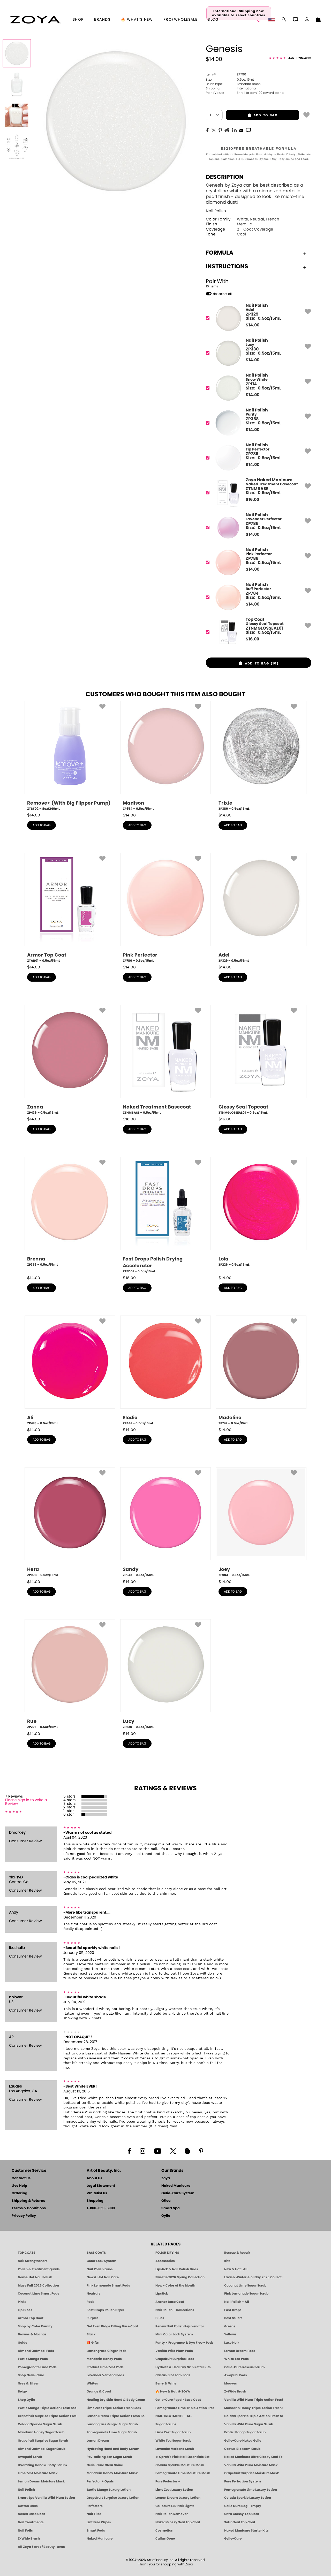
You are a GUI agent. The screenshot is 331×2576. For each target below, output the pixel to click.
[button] (35, 20)
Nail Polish (216, 211)
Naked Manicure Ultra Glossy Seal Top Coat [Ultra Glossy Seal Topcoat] (253, 2456)
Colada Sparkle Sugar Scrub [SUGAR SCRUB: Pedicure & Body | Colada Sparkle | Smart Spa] (40, 2424)
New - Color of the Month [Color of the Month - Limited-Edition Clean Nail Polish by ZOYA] (175, 2285)
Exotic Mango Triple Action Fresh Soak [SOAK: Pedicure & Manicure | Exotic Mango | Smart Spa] (47, 2408)
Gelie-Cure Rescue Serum (244, 2367)
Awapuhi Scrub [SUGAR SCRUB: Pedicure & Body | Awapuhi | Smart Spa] (30, 2456)
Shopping (95, 2201)
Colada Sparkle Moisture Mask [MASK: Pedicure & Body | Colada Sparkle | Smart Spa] (179, 2465)
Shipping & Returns (28, 2201)
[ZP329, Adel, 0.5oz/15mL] (261, 908)
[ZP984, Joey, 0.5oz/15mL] (261, 1522)
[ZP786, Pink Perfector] (256, 562)
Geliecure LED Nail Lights (174, 2506)
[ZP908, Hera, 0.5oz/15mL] (70, 1522)
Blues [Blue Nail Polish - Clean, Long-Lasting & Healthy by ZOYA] (159, 2318)
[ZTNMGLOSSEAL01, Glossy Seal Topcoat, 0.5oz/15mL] (261, 1060)
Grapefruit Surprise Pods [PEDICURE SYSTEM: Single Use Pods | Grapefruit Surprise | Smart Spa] (174, 2358)
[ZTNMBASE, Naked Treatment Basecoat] (256, 493)
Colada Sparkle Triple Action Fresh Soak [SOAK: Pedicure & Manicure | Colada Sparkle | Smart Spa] (253, 2416)
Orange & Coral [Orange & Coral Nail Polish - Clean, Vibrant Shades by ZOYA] (99, 2391)
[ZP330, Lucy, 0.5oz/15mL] (165, 1674)
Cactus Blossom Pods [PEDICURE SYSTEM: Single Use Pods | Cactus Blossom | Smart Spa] (172, 2375)
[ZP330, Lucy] (256, 353)
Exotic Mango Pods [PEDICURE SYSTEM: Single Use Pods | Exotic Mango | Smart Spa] (33, 2358)
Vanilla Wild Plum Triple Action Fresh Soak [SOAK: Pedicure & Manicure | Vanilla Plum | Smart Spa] (253, 2399)
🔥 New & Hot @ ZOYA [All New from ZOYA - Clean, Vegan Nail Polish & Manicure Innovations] (172, 2391)
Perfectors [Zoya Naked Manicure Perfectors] (95, 2506)
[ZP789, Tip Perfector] (256, 458)
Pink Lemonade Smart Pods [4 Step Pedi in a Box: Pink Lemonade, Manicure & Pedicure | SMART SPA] (108, 2285)
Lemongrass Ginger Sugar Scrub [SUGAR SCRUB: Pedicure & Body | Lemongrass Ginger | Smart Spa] (112, 2424)
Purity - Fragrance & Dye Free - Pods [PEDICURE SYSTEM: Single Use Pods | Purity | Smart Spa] (184, 2342)
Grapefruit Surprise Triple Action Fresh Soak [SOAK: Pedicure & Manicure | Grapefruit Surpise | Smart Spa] (47, 2416)
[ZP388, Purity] (256, 423)
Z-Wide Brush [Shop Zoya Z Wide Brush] (235, 2391)
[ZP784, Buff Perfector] (256, 597)
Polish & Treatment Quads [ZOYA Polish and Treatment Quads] (39, 2269)
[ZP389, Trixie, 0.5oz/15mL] (261, 756)
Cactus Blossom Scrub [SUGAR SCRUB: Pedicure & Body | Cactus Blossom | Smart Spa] (242, 2448)
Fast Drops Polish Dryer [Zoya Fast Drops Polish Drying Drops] (105, 2310)
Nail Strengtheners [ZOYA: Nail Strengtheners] (33, 2260)
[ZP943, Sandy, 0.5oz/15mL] (165, 1522)
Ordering (19, 2193)
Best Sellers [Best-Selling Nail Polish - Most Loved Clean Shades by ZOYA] (233, 2318)
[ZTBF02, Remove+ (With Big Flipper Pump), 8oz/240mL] (70, 756)
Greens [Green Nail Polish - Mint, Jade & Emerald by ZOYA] (229, 2326)
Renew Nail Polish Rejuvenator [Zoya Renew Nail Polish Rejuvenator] (179, 2326)
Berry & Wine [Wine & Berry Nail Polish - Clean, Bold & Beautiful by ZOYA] (165, 2383)
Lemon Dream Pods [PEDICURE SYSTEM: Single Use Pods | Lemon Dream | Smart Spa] (239, 2350)
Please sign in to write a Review (26, 1802)
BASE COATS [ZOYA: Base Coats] (96, 2252)
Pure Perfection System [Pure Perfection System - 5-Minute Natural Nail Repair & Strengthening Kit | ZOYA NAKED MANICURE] (242, 2481)
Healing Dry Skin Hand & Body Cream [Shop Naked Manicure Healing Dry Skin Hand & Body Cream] (116, 2399)
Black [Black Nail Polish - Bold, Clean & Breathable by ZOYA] (91, 2334)
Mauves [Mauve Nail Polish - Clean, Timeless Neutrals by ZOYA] (230, 2383)
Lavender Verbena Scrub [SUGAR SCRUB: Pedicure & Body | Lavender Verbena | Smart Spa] (174, 2448)
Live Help (19, 2186)
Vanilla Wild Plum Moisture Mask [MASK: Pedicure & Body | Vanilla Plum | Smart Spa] (250, 2465)
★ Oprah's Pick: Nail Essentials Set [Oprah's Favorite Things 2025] (182, 2456)
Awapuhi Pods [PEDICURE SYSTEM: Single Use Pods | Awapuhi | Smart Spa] (235, 2375)
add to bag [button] (251, 115)
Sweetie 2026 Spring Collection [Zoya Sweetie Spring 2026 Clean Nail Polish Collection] (180, 2277)
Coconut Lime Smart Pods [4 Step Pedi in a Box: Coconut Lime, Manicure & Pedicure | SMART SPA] (38, 2293)
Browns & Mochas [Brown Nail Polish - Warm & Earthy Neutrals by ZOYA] (32, 2334)
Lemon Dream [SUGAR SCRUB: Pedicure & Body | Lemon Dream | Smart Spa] (98, 2440)
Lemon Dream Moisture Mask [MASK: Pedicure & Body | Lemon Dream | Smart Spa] (41, 2481)
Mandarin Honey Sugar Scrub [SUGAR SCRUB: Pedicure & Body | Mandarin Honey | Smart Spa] (41, 2432)
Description (225, 177)
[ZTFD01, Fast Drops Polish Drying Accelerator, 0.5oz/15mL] (165, 1215)
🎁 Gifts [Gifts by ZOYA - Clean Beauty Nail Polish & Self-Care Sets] (93, 2342)
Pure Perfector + (167, 2481)
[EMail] (241, 130)
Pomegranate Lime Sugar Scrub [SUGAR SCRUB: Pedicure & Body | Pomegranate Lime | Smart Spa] (112, 2432)
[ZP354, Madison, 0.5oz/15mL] (165, 756)
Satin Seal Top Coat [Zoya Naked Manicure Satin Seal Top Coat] (239, 2522)
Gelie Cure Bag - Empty (242, 2506)
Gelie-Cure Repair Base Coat (178, 2399)
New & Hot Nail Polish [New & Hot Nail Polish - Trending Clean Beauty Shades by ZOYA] (35, 2277)
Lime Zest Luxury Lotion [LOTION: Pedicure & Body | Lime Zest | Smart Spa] (174, 2489)
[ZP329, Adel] (256, 318)
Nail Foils (25, 2530)
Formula (256, 253)
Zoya (165, 2178)
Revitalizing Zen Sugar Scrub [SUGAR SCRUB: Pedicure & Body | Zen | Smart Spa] (109, 2456)
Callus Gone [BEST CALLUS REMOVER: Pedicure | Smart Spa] (165, 2538)
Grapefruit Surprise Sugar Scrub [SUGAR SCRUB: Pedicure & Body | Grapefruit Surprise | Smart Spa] (43, 2440)
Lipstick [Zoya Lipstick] (161, 2293)
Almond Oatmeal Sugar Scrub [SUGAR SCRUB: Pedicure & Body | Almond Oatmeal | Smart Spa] (41, 2448)
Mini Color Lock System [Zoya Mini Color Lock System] (174, 2334)
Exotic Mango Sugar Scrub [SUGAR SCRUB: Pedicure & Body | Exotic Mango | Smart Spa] (245, 2432)
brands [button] (102, 19)
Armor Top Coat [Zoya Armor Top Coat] (30, 2318)
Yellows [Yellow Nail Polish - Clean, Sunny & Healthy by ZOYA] (230, 2334)
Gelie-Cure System (177, 2193)
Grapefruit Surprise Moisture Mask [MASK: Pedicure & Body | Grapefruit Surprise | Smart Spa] (251, 2473)
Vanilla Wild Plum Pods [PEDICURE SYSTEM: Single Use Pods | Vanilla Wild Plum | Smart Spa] (174, 2350)
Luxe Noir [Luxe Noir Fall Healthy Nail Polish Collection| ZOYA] (231, 2342)
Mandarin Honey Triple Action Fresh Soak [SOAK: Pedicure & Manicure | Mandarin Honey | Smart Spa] (253, 2408)
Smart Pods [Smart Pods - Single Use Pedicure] (96, 2530)
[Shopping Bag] (318, 20)
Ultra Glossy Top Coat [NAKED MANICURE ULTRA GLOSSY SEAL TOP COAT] (241, 2514)
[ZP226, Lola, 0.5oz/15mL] (261, 1214)
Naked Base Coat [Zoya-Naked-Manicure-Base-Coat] (31, 2514)
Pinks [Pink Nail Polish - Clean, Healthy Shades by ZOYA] (22, 2301)
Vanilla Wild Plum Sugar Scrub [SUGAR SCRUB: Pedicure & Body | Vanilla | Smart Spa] (248, 2424)
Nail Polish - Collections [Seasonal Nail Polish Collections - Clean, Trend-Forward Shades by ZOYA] (174, 2310)
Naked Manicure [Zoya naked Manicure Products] (99, 2538)
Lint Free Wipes (99, 2522)
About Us (94, 2178)
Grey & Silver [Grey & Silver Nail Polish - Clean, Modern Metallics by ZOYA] (28, 2383)
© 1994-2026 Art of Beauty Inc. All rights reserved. (166, 2562)
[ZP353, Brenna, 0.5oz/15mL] (70, 1214)
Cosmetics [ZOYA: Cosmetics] (164, 2530)
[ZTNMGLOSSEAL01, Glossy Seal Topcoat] (256, 632)
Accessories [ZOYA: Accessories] (165, 2260)
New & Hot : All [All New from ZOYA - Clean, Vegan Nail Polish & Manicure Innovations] (235, 2269)
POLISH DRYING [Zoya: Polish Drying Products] (167, 2252)
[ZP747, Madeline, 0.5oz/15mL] (261, 1371)
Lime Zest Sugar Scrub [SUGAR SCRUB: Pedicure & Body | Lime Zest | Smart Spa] (173, 2432)
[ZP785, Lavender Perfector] (256, 527)
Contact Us (21, 2178)
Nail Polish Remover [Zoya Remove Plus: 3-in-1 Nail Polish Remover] (171, 2514)
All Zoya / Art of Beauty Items (41, 2546)
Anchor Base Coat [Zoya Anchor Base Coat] (169, 2301)
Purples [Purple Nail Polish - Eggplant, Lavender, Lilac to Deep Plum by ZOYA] (93, 2318)
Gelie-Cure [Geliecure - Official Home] (233, 2538)
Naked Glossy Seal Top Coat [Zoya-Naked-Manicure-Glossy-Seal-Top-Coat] (177, 2522)
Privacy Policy (24, 2216)
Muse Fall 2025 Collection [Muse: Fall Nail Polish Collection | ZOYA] (38, 2285)
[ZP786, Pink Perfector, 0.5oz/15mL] (165, 908)
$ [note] (252, 325)
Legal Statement (101, 2186)
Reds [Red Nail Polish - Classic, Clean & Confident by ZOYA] (90, 2301)
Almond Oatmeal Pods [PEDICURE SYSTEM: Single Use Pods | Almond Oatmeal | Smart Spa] (36, 2350)
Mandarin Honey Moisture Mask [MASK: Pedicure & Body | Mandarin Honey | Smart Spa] (112, 2473)
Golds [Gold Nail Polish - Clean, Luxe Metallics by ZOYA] (22, 2342)
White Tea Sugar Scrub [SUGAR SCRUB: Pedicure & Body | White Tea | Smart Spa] (173, 2440)
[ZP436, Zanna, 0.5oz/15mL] (70, 1060)
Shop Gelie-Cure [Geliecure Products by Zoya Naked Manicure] (31, 2375)
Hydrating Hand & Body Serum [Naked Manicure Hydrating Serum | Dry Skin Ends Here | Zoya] (42, 2465)
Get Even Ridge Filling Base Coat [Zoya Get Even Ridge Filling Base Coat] (112, 2326)
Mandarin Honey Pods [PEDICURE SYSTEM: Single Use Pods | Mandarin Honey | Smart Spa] (104, 2358)
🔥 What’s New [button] (137, 19)
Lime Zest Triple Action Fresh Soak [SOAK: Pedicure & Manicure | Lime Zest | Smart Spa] (114, 2408)
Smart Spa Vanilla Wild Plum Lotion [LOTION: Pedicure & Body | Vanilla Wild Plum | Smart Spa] (46, 2497)
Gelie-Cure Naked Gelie (242, 2440)
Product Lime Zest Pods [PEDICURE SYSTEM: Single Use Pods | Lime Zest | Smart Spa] (105, 2367)
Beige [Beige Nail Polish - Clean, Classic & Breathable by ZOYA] (22, 2391)
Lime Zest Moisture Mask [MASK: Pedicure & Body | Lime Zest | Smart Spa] (37, 2473)
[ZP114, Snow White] (256, 388)
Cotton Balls (28, 2506)
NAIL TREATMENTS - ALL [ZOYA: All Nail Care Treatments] (173, 2416)
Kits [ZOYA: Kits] (227, 2260)
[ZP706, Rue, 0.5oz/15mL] (70, 1674)
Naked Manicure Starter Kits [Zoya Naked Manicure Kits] (246, 2530)
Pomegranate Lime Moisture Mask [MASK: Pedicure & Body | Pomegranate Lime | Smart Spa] (182, 2473)
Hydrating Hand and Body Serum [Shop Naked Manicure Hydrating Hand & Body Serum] (113, 2448)
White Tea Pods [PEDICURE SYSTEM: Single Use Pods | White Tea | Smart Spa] (236, 2358)
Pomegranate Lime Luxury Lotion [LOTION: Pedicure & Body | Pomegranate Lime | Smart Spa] (250, 2489)
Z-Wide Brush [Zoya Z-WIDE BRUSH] (29, 2538)
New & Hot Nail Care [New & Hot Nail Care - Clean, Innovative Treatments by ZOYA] (103, 2277)
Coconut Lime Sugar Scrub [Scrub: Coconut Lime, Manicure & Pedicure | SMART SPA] (245, 2285)
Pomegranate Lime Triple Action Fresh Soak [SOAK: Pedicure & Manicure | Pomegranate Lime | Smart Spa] (184, 2408)
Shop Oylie (26, 2399)
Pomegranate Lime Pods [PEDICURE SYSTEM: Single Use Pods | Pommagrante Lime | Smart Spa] (37, 2367)
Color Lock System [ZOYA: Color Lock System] (101, 2260)
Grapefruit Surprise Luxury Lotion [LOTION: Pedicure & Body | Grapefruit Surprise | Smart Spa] (113, 2497)
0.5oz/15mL (230, 79)
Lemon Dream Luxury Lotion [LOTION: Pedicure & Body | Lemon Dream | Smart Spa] (177, 2497)
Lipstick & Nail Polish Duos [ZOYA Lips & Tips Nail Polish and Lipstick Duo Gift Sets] (176, 2269)
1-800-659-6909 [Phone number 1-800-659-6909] (101, 2208)
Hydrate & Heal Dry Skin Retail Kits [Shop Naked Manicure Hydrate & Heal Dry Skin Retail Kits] (183, 2367)
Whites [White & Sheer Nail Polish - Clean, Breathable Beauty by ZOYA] (92, 2383)
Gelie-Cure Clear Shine (105, 2465)
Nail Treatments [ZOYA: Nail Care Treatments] (31, 2522)
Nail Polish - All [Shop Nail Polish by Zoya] (236, 2301)
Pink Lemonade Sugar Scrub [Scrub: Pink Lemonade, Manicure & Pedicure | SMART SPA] (246, 2293)
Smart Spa (170, 2208)
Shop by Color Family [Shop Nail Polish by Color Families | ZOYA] (35, 2326)
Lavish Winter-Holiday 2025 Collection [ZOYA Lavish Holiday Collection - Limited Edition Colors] (253, 2277)
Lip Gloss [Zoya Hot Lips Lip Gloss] (25, 2310)
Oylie (165, 2216)
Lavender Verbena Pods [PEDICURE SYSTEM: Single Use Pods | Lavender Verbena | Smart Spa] (105, 2375)
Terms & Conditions (29, 2208)
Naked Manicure (175, 2186)
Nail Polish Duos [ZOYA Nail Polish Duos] (100, 2269)
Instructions (256, 266)
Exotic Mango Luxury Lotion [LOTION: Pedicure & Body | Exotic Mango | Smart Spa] (109, 2489)
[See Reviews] (290, 58)
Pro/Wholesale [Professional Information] (180, 19)
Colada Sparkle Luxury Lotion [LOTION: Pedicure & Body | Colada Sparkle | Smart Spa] (247, 2497)
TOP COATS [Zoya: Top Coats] (26, 2252)
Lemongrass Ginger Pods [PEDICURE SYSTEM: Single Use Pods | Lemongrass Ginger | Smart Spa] (106, 2350)
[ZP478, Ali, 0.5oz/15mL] (70, 1371)
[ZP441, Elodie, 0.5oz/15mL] (165, 1371)
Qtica (166, 2201)
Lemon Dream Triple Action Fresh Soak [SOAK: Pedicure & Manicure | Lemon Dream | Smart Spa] (116, 2416)
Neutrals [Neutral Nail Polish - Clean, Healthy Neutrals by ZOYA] (93, 2293)
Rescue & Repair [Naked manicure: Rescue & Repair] (237, 2252)
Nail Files (94, 2514)
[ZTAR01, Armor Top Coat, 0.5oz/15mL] (70, 908)
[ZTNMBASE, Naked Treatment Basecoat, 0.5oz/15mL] (165, 1060)
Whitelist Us (97, 2193)
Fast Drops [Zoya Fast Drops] (233, 2310)
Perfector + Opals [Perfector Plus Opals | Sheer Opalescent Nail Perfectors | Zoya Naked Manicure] (100, 2481)
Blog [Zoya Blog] (213, 19)
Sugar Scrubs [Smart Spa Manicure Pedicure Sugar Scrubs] (165, 2424)
